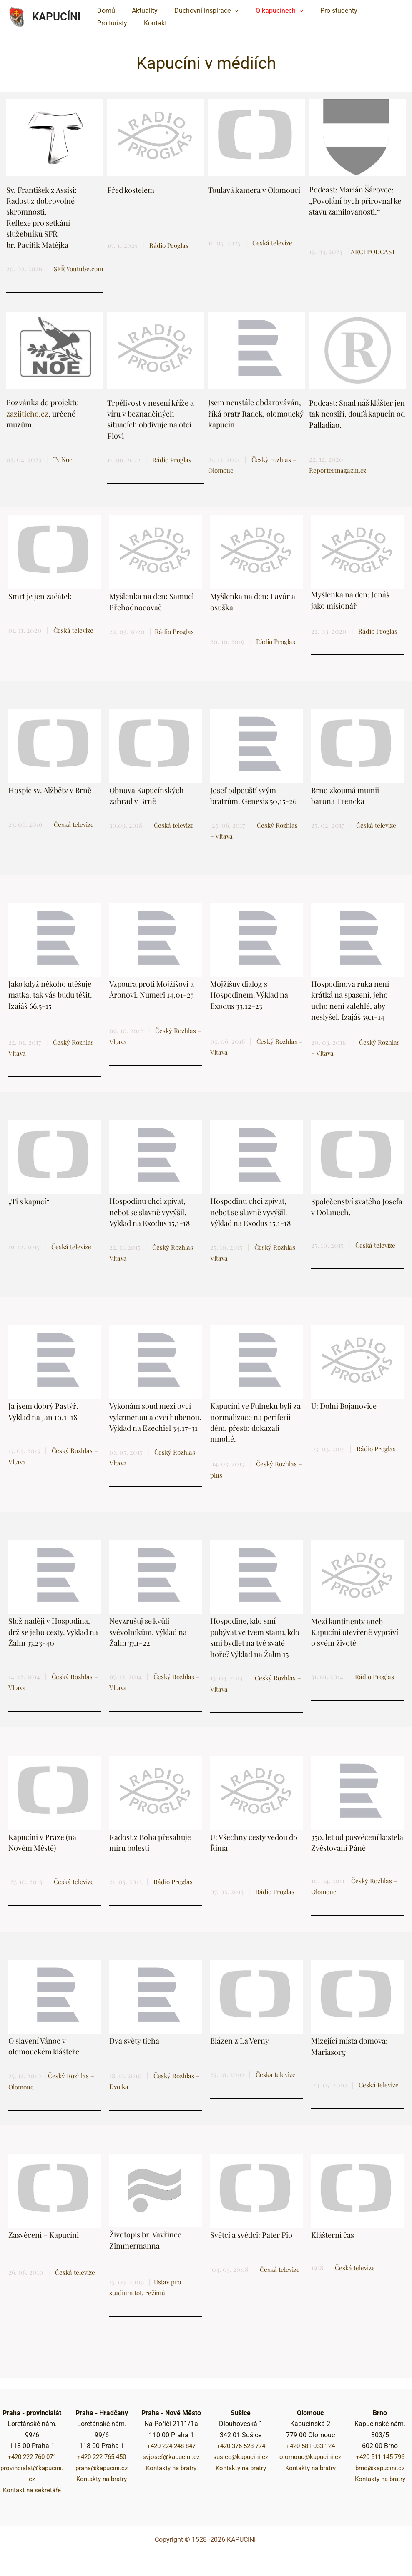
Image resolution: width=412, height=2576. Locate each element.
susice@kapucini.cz (241, 2457)
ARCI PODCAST (373, 251)
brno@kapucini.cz (380, 2468)
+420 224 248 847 (171, 2446)
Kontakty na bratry (102, 2479)
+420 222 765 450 (101, 2457)
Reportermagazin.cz (339, 481)
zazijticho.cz (27, 424)
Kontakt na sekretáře (32, 2490)
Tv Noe (63, 470)
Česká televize (273, 242)
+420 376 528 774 (241, 2446)
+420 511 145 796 (380, 2457)
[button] (226, 11)
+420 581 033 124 (310, 2446)
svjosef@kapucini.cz (171, 2457)
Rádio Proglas (276, 652)
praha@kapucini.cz (101, 2468)
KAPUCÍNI (56, 16)
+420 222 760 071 (32, 2457)
